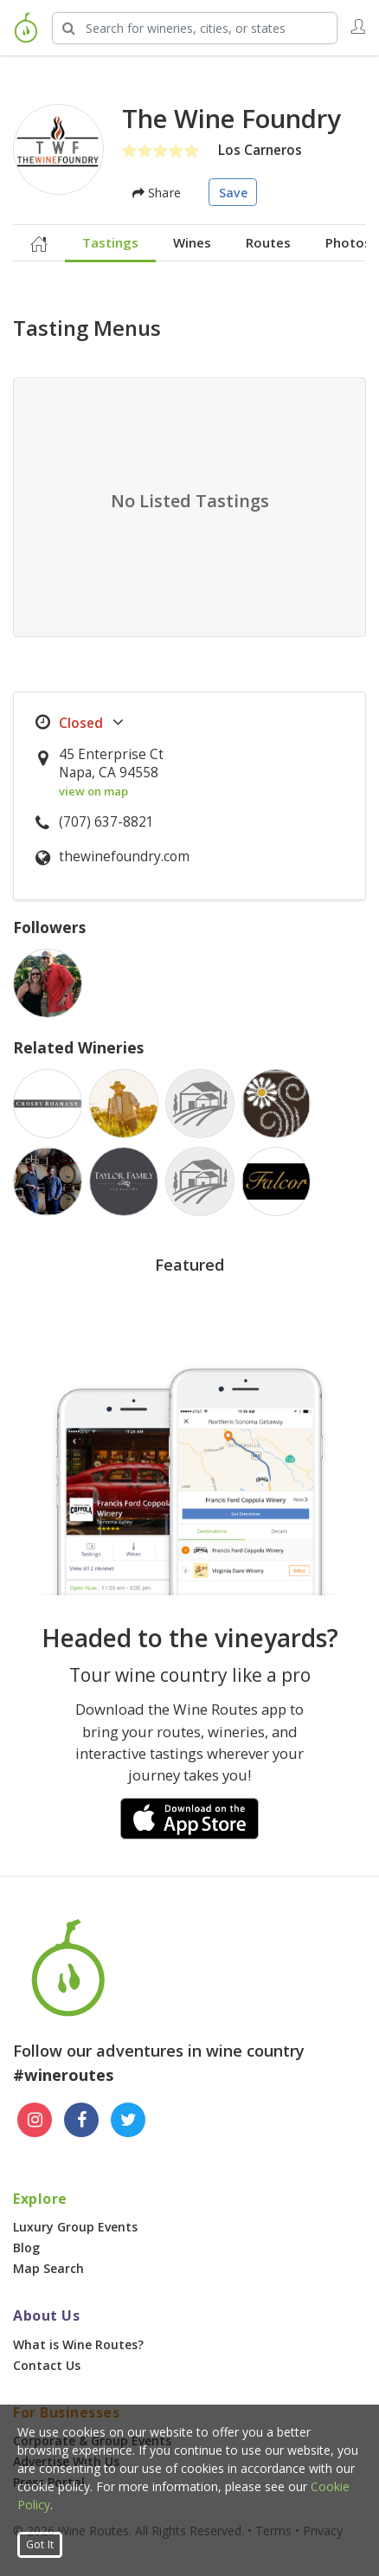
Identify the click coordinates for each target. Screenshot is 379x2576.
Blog (26, 2247)
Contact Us (46, 2365)
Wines (192, 242)
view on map (93, 791)
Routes (268, 242)
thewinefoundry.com (124, 856)
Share (156, 192)
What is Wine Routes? (78, 2344)
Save (233, 192)
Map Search (48, 2268)
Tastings (110, 242)
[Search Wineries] (194, 28)
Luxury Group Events (75, 2227)
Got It (40, 2544)
